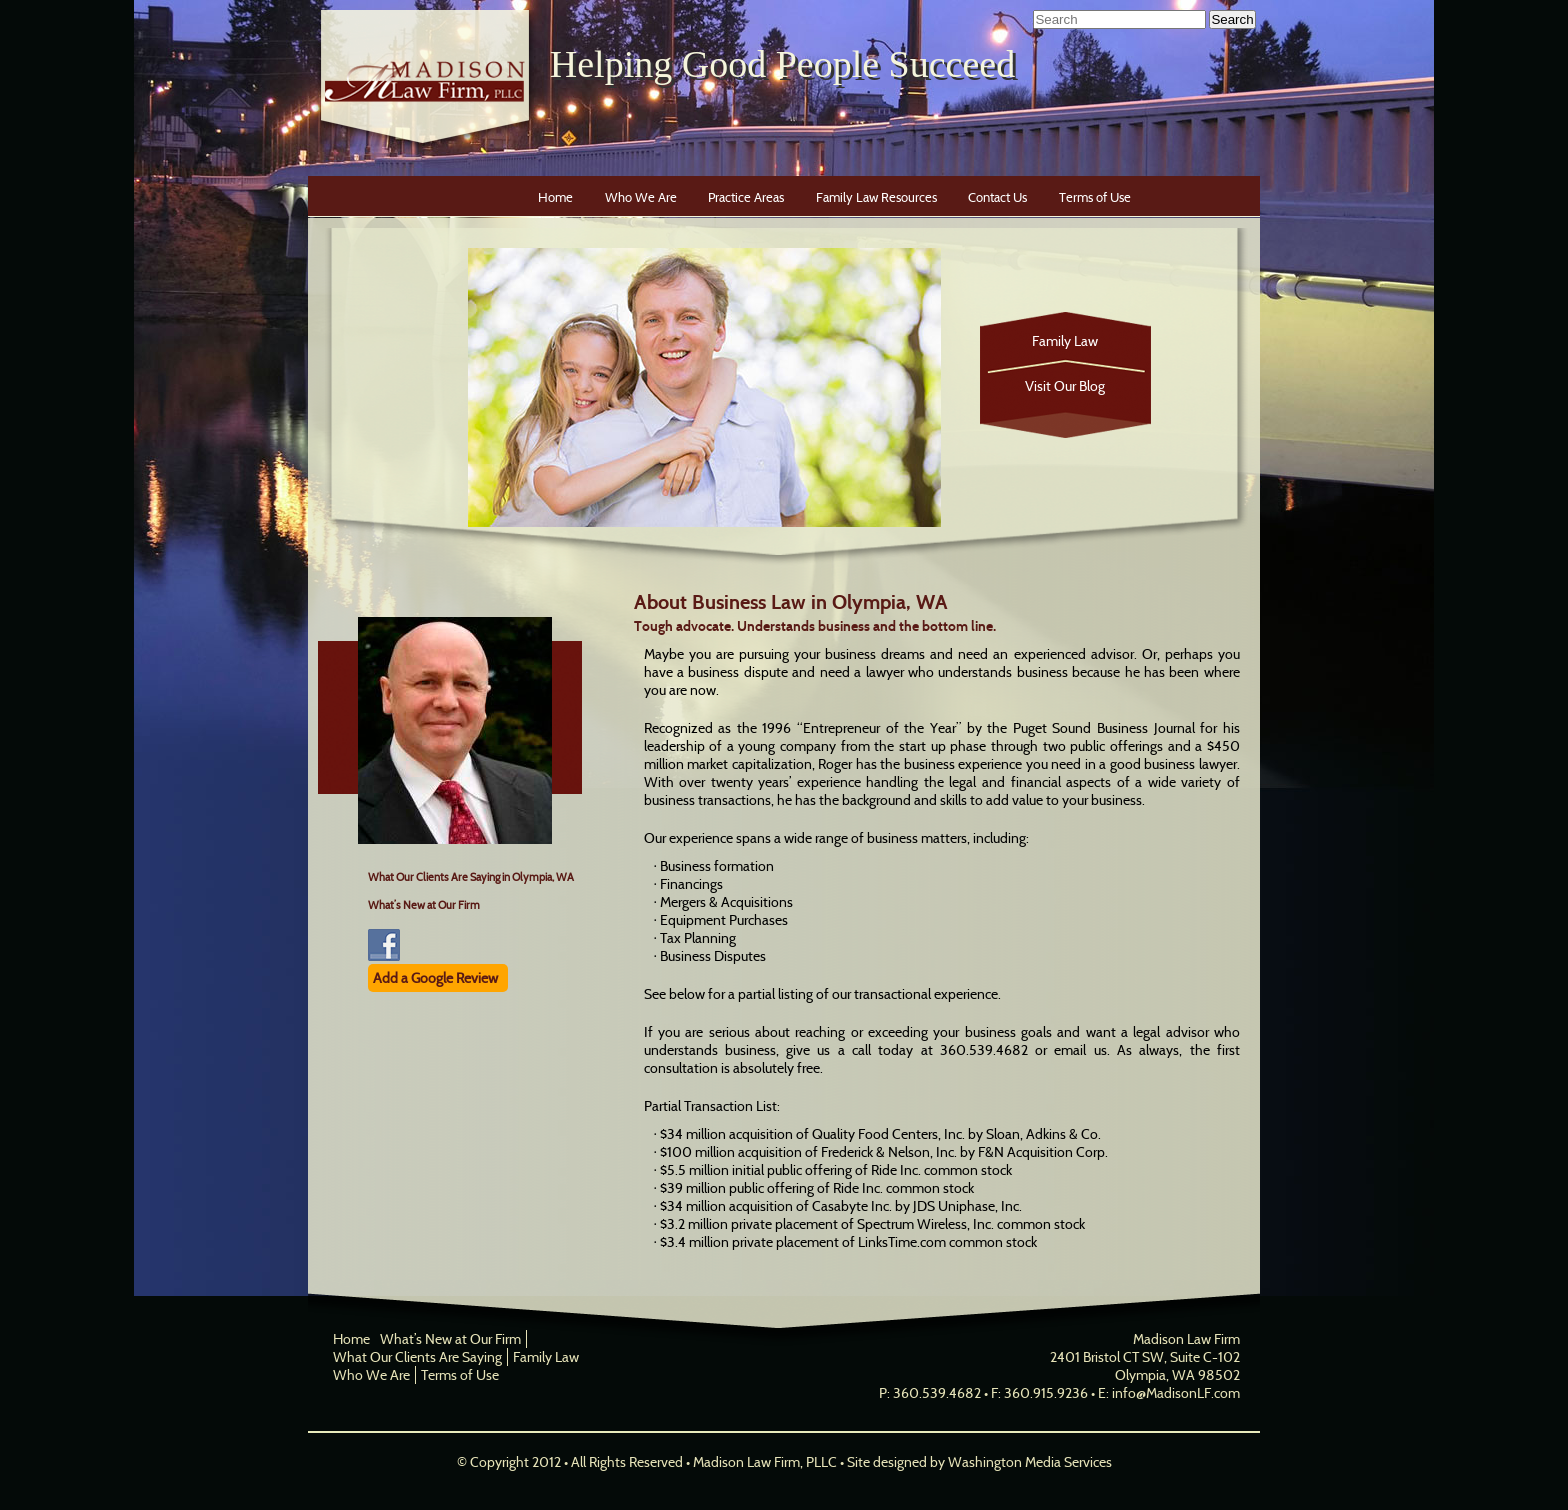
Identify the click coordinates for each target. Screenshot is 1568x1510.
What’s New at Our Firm (424, 905)
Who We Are (641, 197)
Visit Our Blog (1065, 386)
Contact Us (997, 197)
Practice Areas (746, 197)
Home (555, 197)
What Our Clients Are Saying (417, 1357)
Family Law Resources (876, 197)
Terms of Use (1095, 197)
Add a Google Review (435, 978)
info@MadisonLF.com (1176, 1393)
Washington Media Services (1030, 1462)
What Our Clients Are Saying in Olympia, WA (471, 877)
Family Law (1065, 341)
